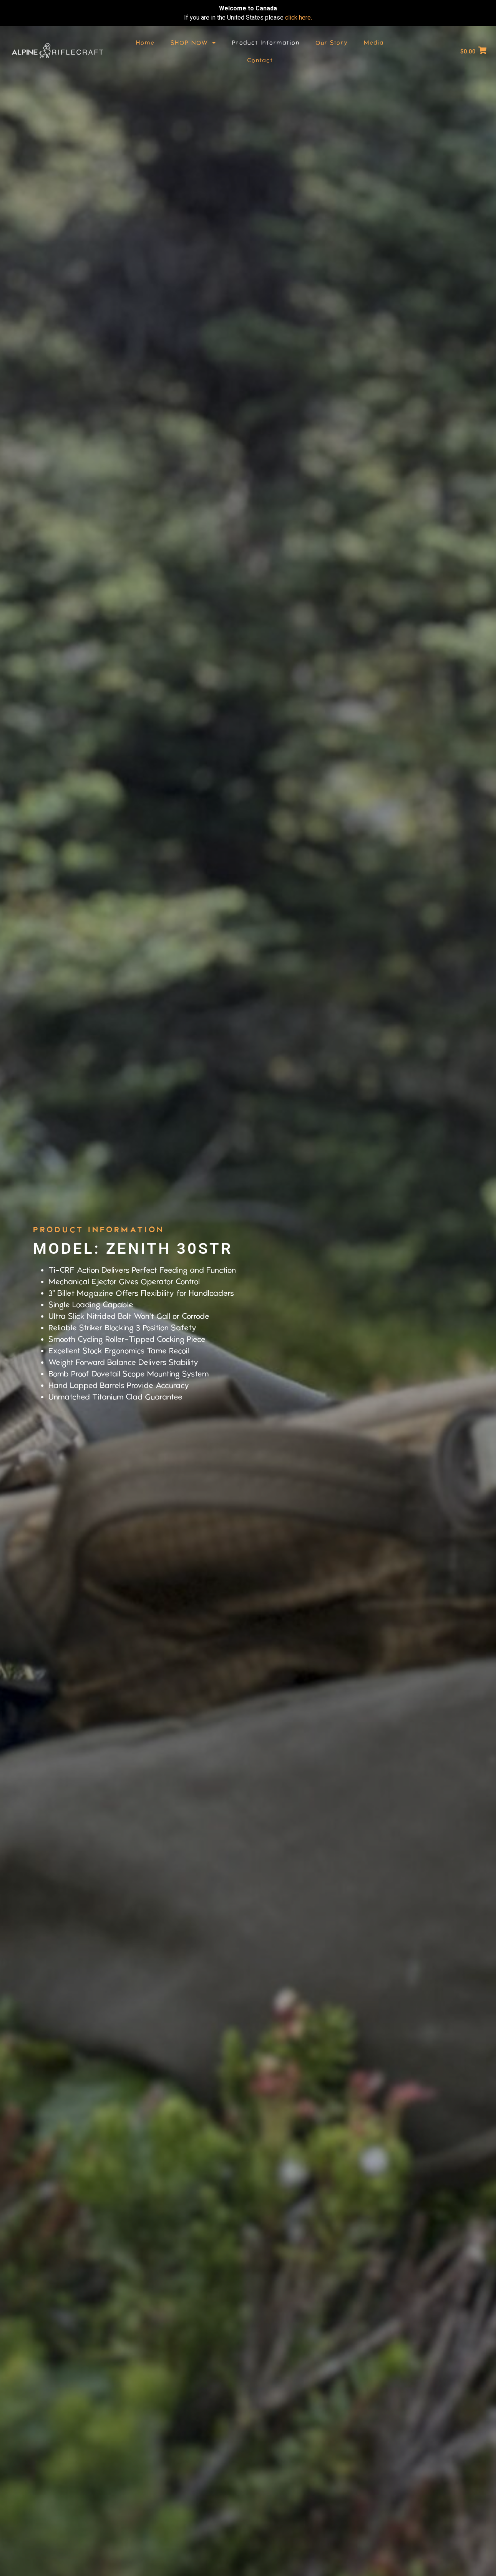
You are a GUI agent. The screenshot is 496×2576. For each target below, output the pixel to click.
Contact (260, 60)
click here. (298, 17)
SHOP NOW (193, 43)
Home (145, 42)
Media (374, 42)
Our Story (331, 42)
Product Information (266, 42)
